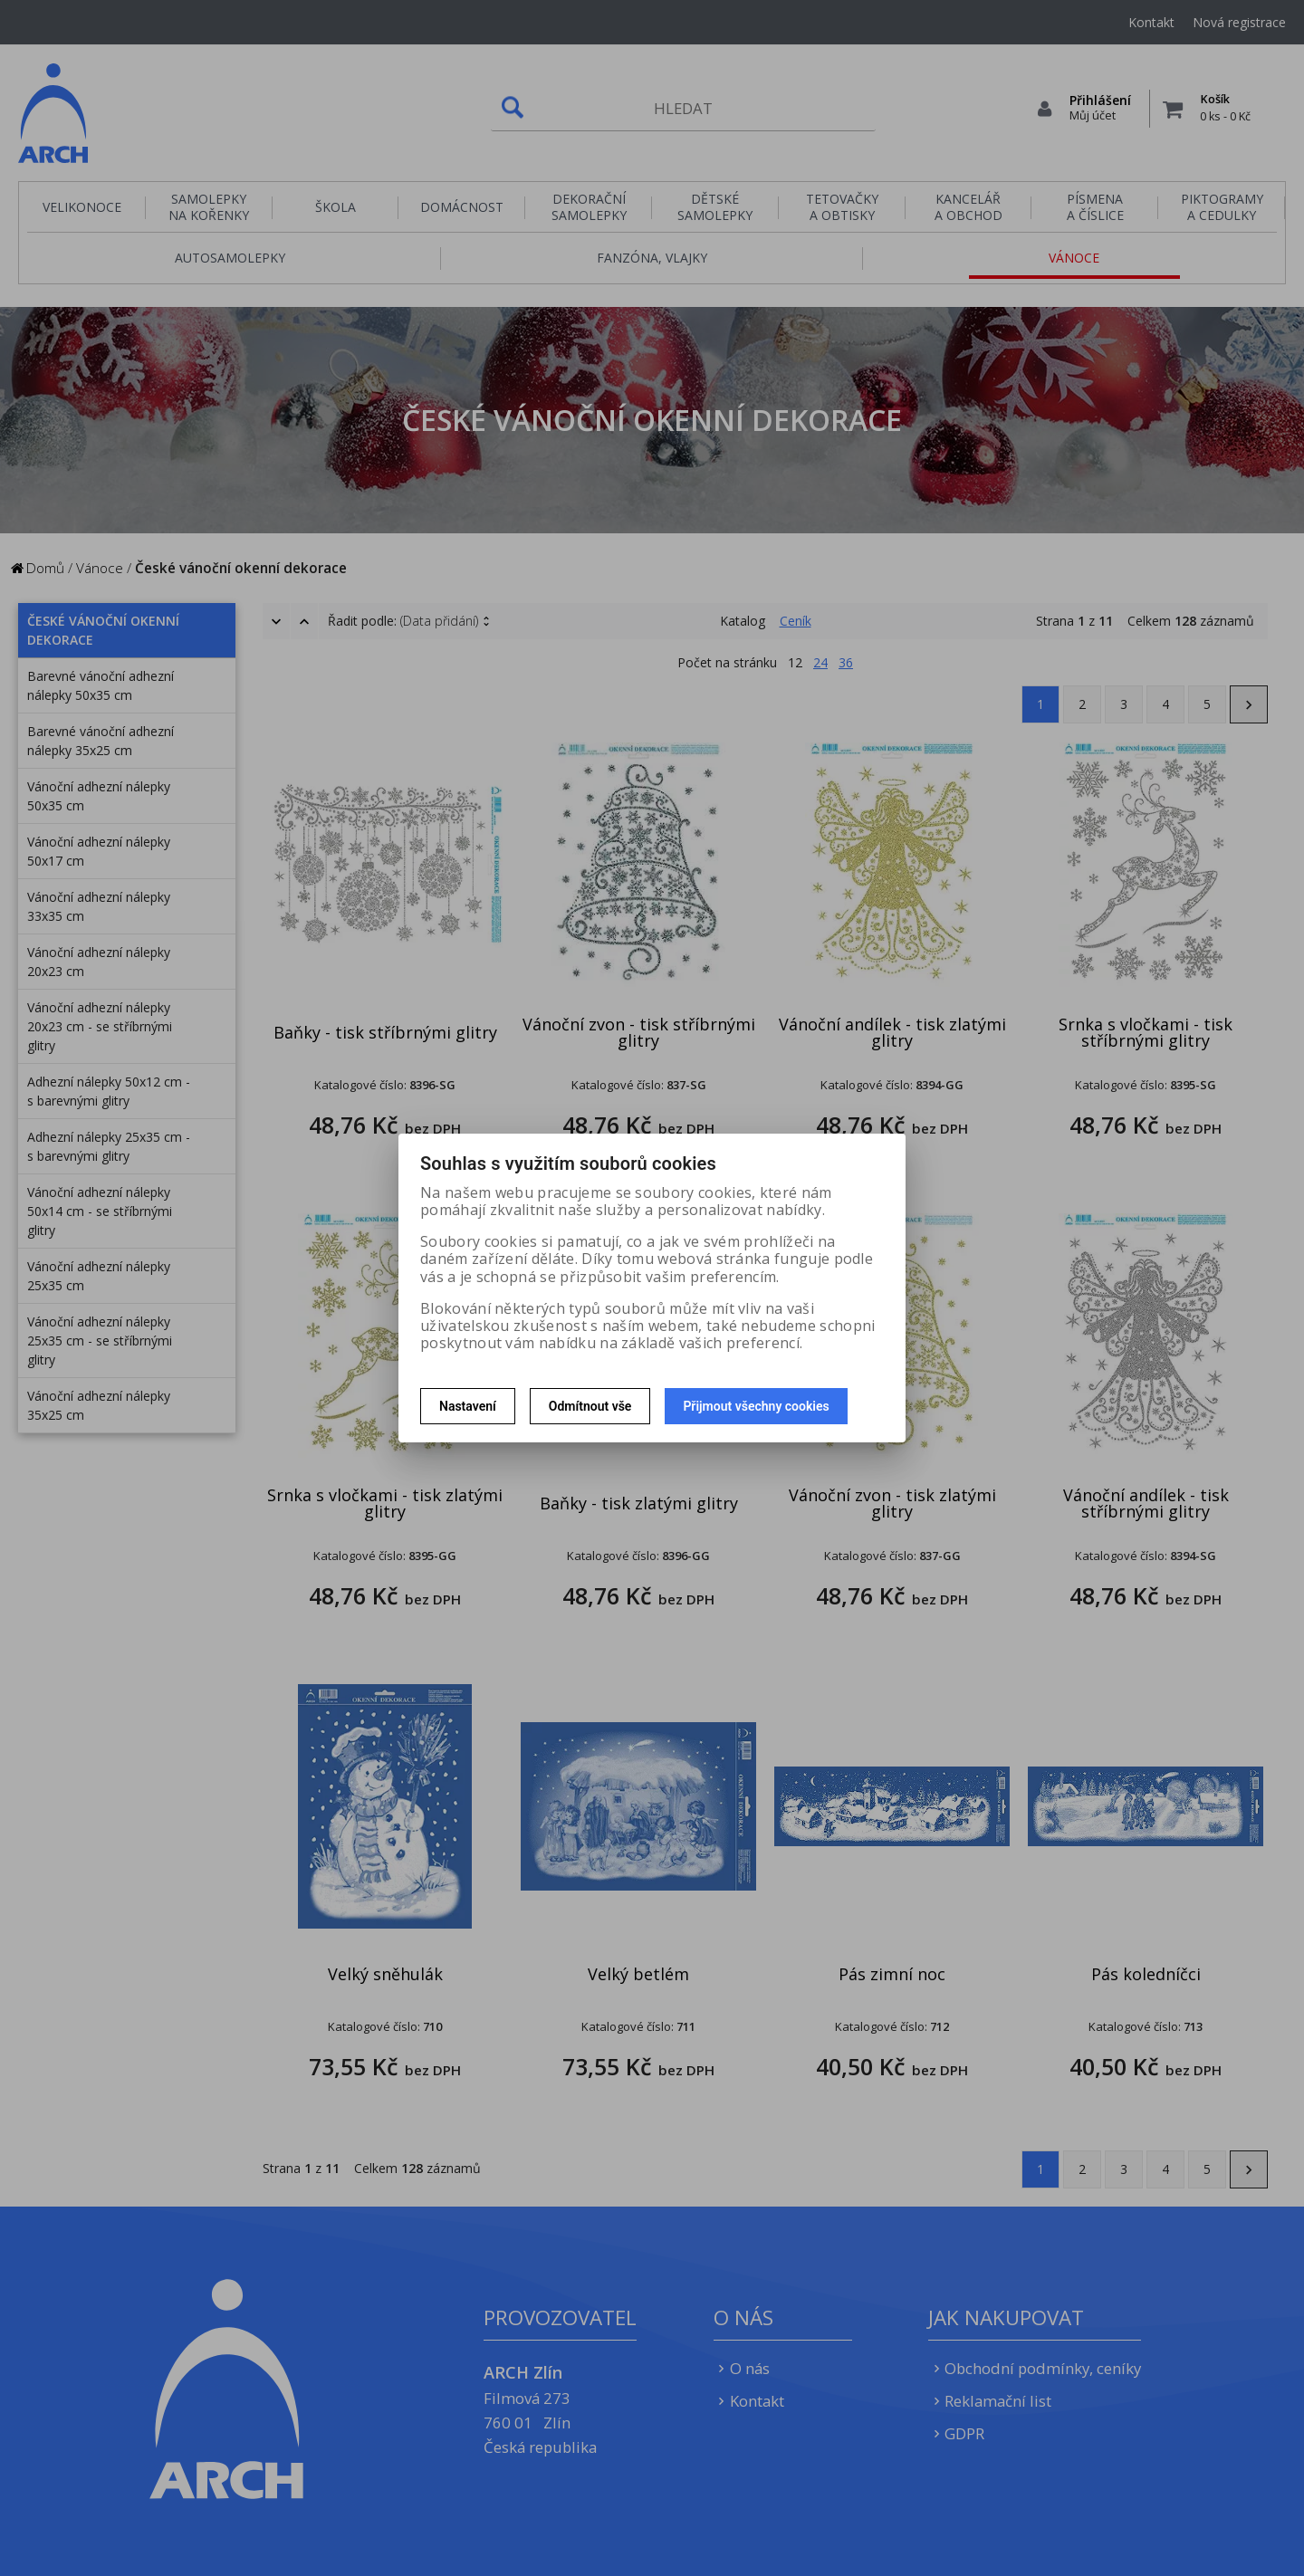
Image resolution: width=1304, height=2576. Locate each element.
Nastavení (467, 1406)
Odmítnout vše (590, 1406)
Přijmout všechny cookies (756, 1406)
